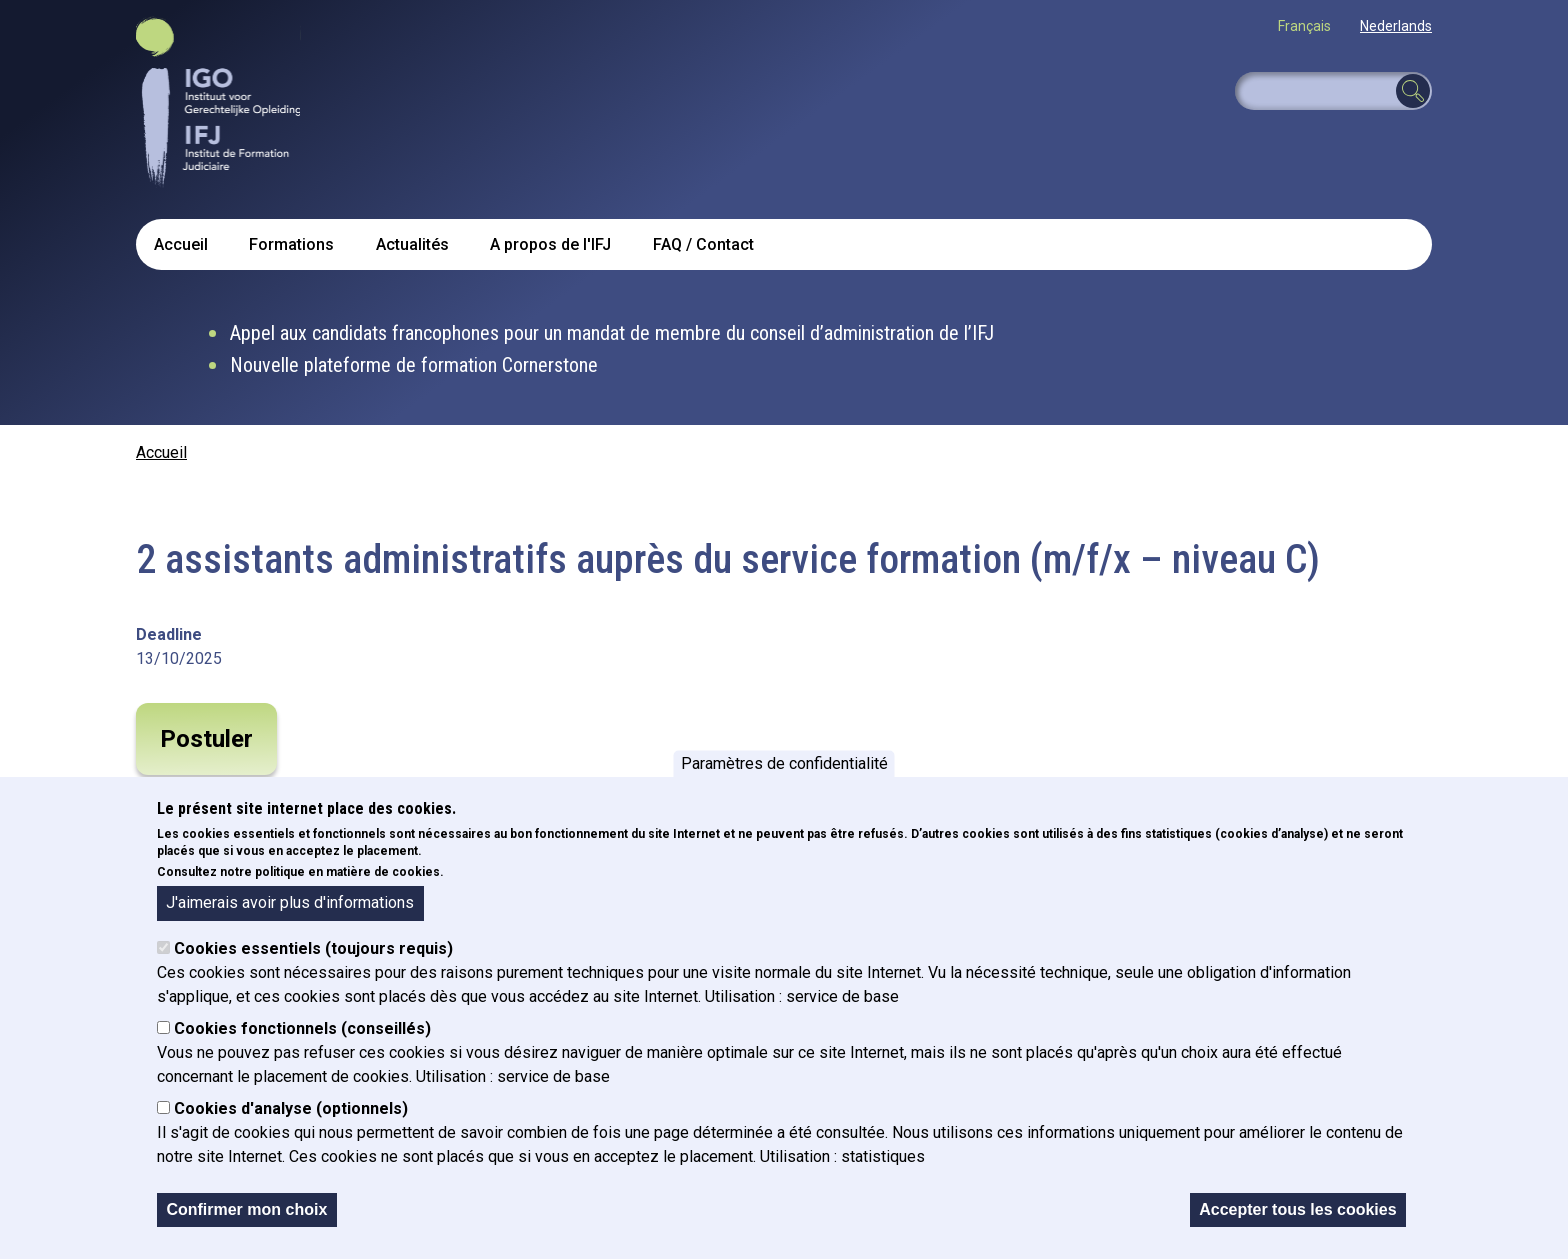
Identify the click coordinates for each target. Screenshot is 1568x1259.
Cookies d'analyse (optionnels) (291, 1108)
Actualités (412, 244)
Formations (291, 244)
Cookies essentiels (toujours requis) (313, 948)
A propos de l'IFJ (550, 244)
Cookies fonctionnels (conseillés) (302, 1028)
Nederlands (1396, 26)
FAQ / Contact (703, 244)
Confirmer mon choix (246, 1209)
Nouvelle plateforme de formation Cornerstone (414, 365)
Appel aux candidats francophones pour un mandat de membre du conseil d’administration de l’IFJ (612, 333)
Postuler (206, 739)
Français (1304, 26)
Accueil (181, 244)
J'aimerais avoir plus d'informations (290, 902)
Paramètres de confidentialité (784, 763)
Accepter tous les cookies (1297, 1209)
